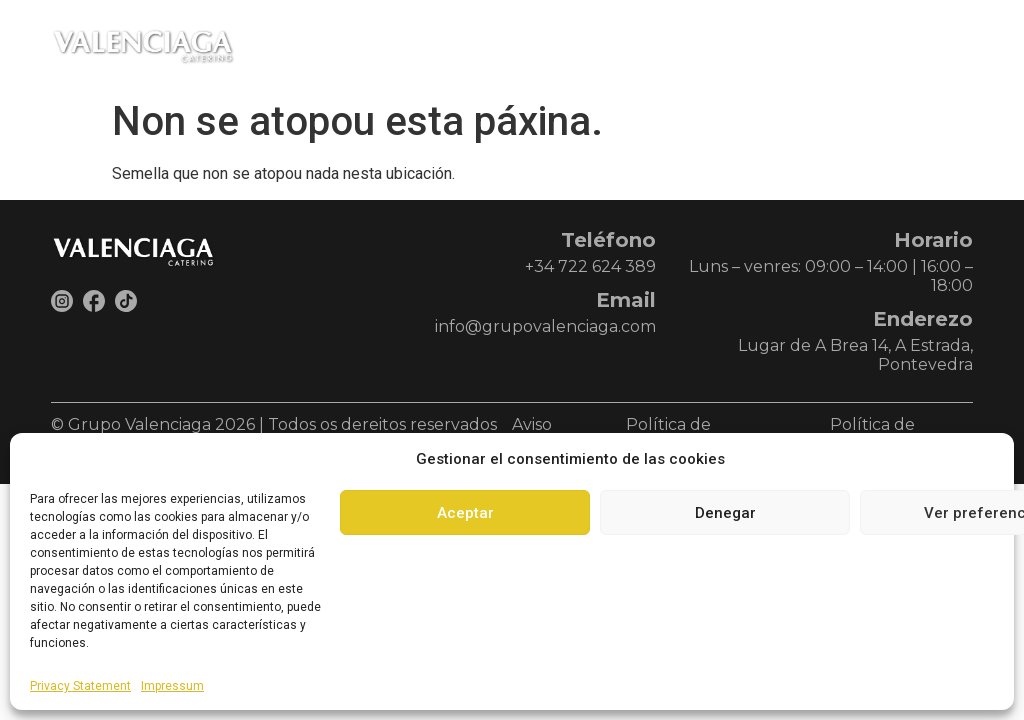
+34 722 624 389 (590, 266)
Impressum (172, 686)
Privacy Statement (80, 686)
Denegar (725, 513)
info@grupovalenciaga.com (545, 326)
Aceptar (465, 513)
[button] (953, 45)
